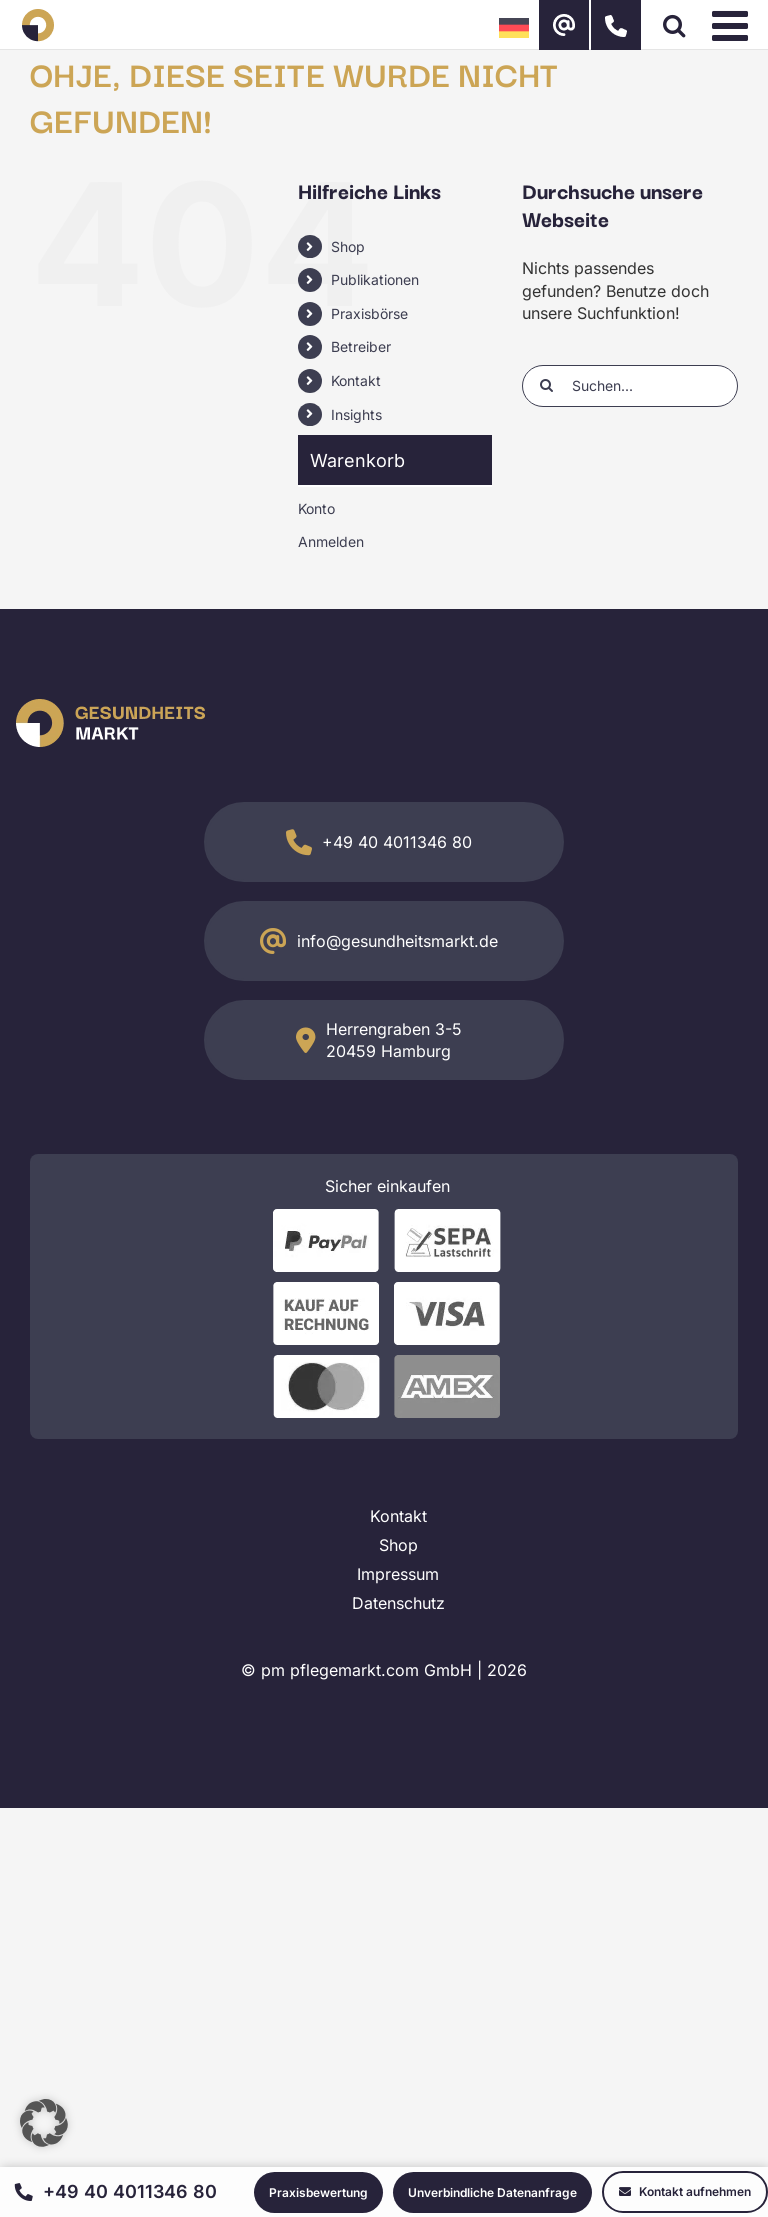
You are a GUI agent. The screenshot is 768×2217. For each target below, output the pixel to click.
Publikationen (375, 279)
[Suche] (546, 385)
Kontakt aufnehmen (685, 2191)
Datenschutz (398, 1603)
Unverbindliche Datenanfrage (492, 2192)
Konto (316, 508)
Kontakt (356, 380)
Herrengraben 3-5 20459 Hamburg (394, 1040)
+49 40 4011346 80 (397, 842)
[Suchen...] (630, 386)
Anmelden (331, 541)
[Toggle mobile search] (674, 25)
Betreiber (361, 346)
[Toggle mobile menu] (733, 25)
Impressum (398, 1574)
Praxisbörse (369, 313)
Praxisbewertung (318, 2192)
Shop (348, 246)
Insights (356, 414)
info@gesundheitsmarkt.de (397, 941)
